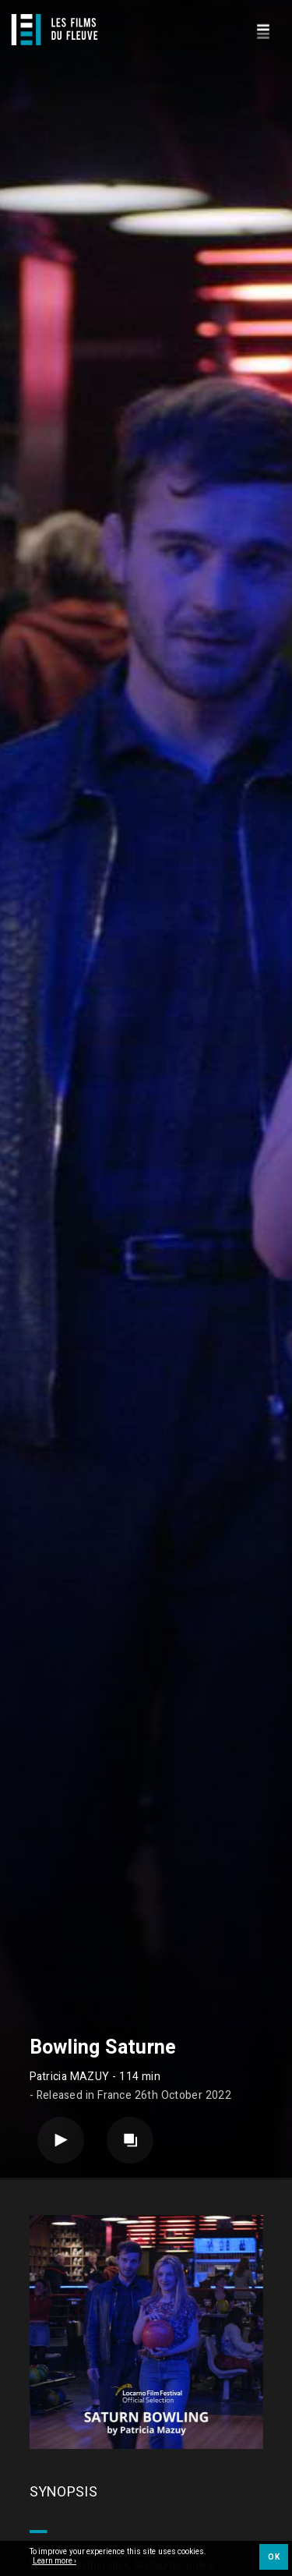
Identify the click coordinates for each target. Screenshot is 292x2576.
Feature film (118, 2291)
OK (274, 2557)
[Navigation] (263, 29)
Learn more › (55, 2562)
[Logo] (54, 29)
